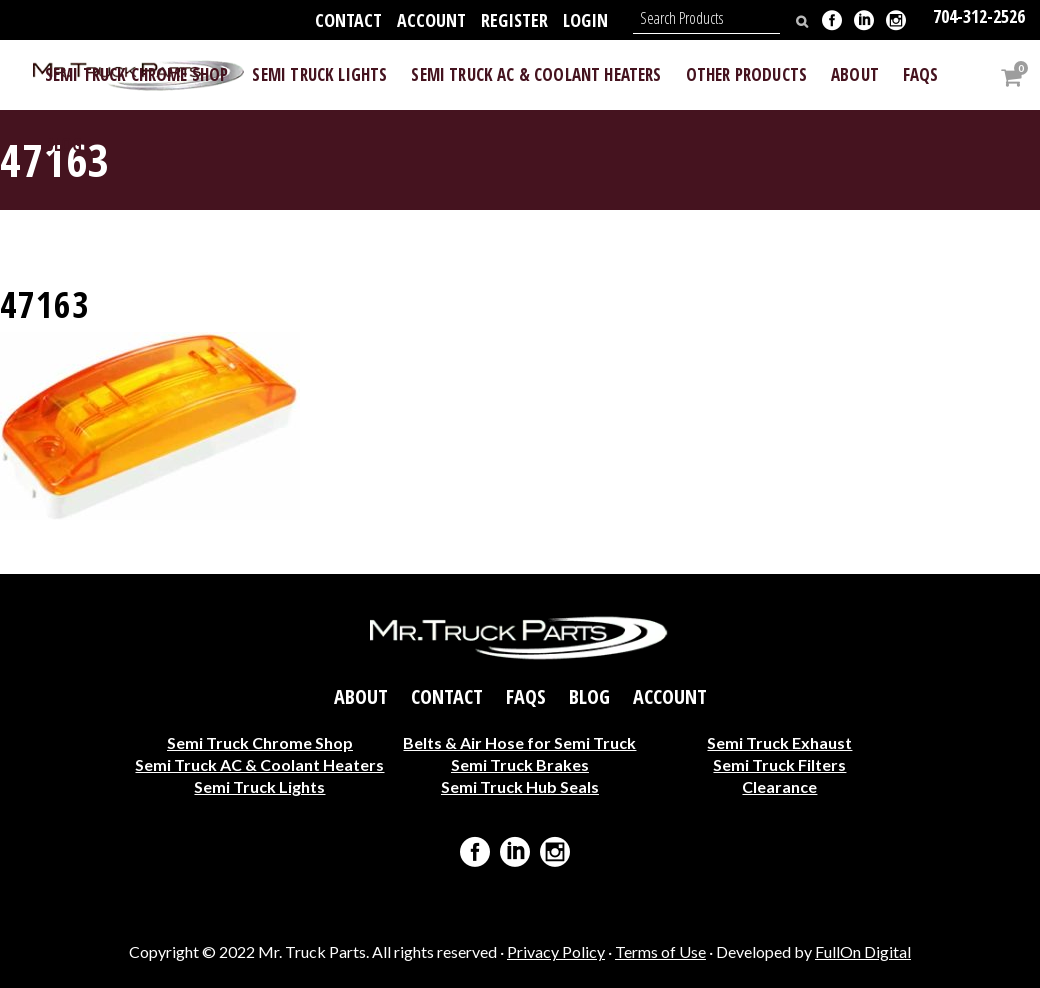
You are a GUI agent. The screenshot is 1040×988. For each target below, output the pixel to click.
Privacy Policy (556, 951)
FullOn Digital (863, 951)
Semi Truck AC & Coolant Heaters (259, 763)
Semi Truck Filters (779, 763)
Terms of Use (660, 951)
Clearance (779, 785)
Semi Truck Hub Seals (520, 785)
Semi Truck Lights (259, 785)
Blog (589, 696)
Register (514, 20)
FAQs (526, 696)
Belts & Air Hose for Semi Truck (519, 741)
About (361, 696)
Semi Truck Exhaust (779, 741)
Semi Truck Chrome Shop (260, 741)
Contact (348, 20)
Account (431, 20)
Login (585, 20)
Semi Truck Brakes (520, 763)
